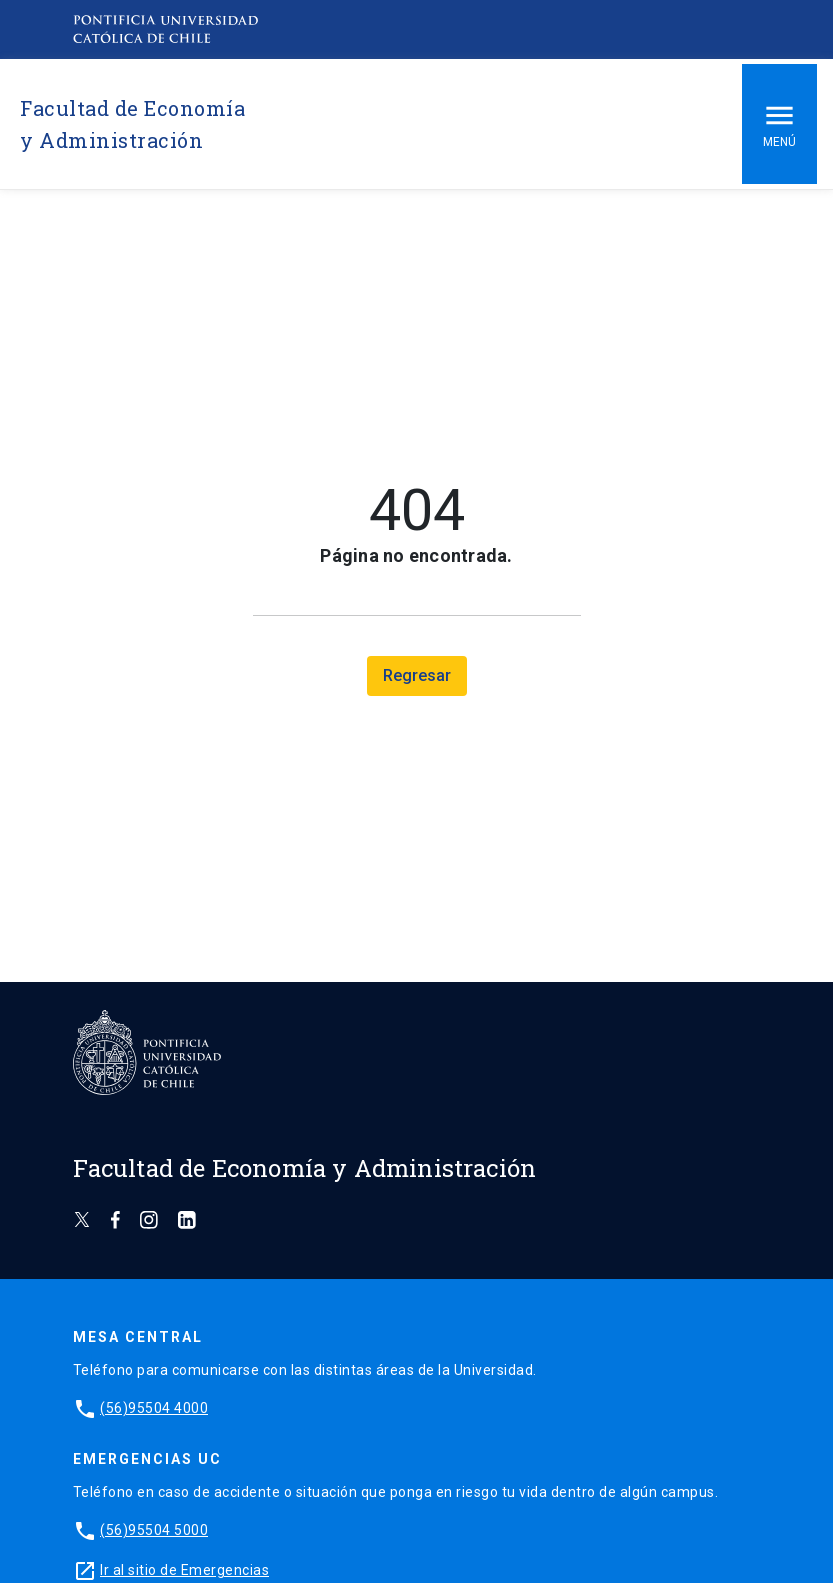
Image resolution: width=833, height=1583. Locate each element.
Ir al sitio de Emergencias (184, 1570)
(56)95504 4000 (154, 1408)
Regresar (417, 675)
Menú (779, 123)
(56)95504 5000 (154, 1530)
